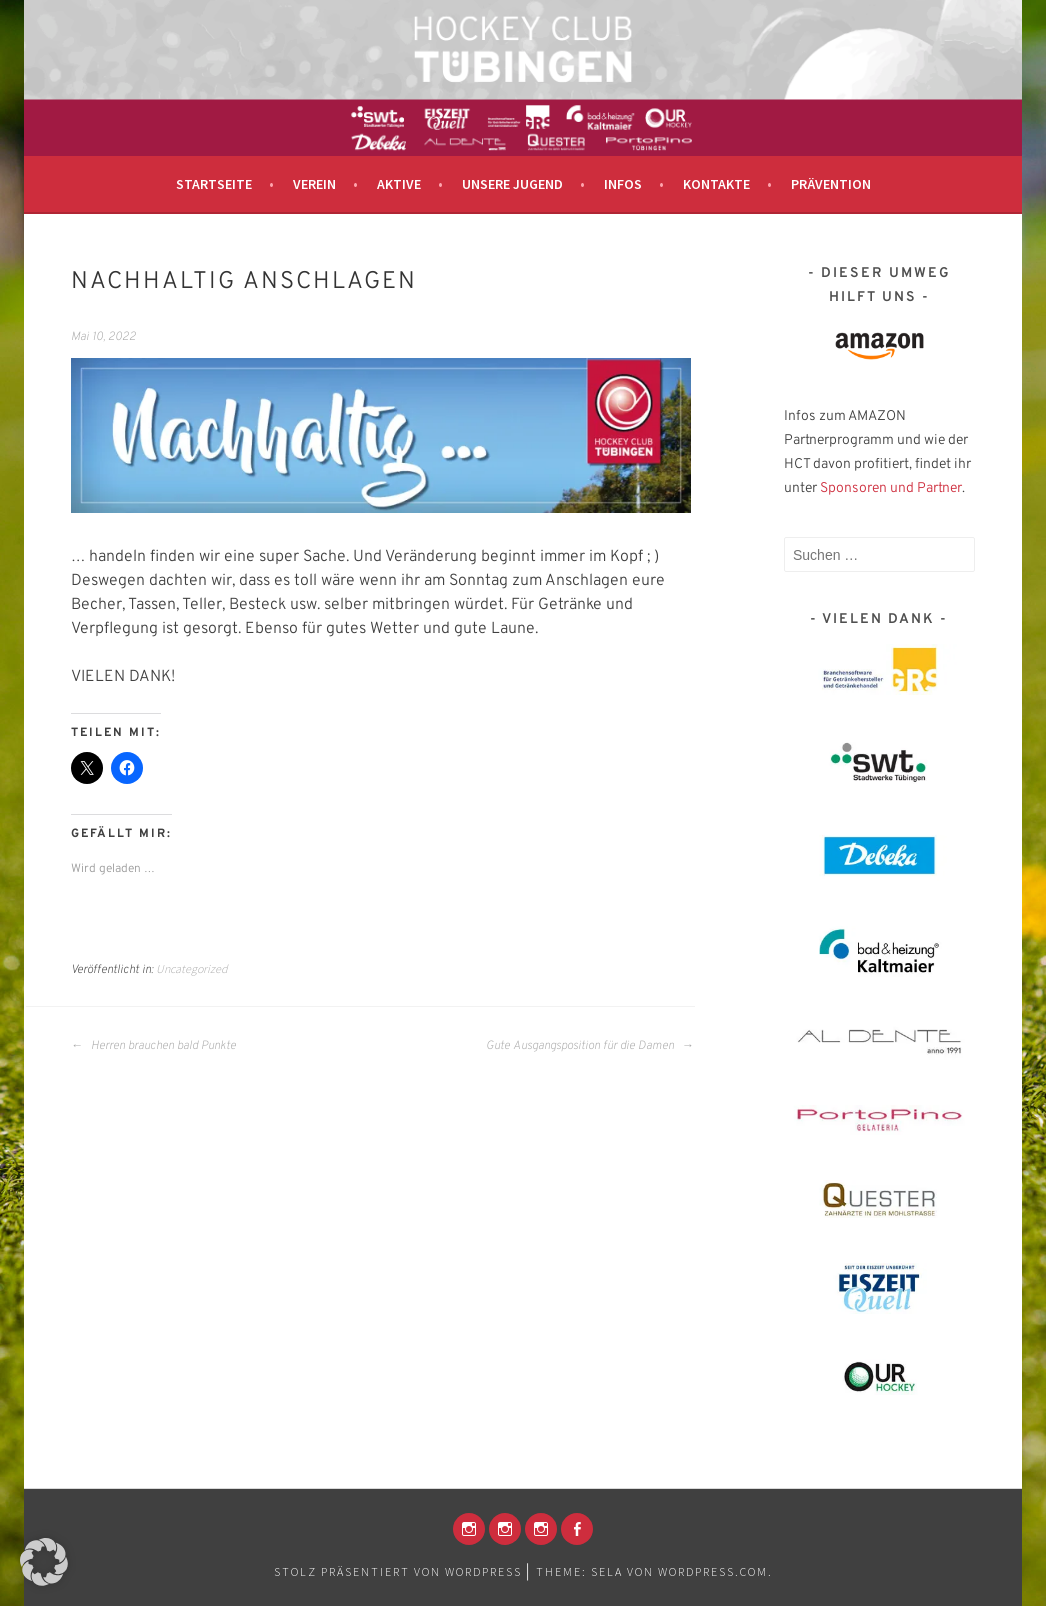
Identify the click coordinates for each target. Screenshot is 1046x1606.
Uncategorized (192, 968)
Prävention (831, 184)
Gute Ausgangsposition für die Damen (590, 1046)
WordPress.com (713, 1571)
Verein (314, 184)
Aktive (399, 184)
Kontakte (716, 184)
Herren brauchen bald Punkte (153, 1046)
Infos (623, 184)
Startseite (214, 184)
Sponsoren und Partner (891, 488)
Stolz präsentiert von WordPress (398, 1571)
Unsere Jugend (512, 184)
